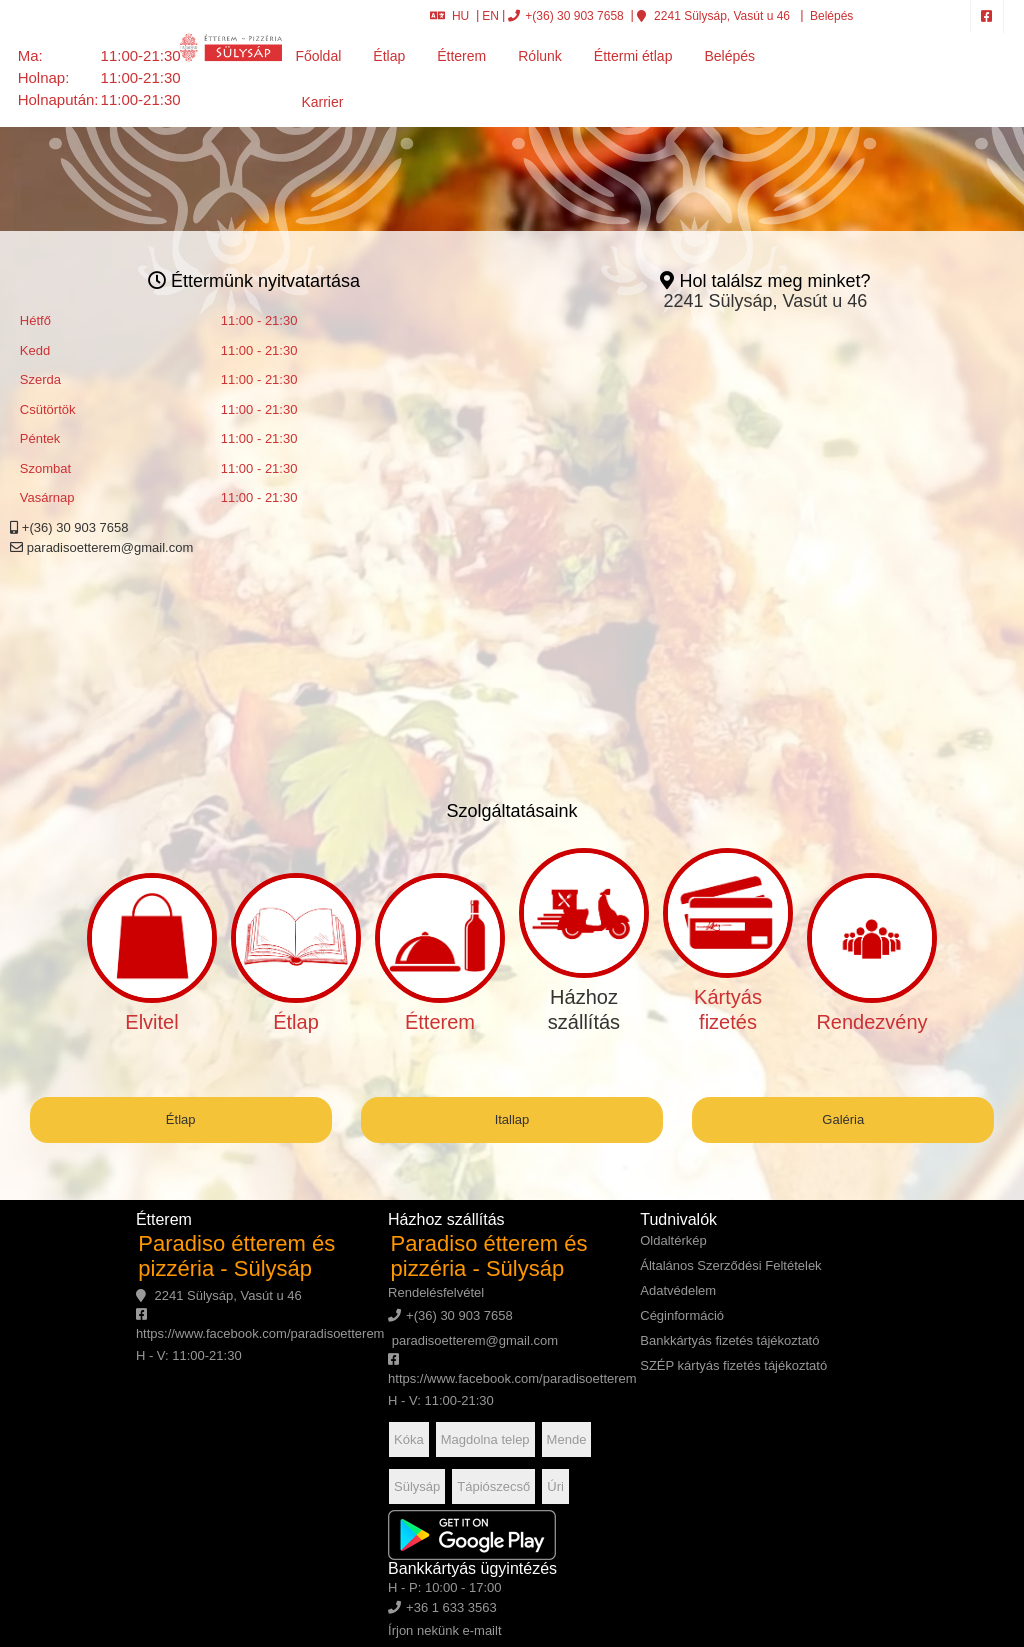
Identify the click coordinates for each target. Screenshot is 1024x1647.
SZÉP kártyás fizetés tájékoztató (733, 1365)
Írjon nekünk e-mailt (444, 1630)
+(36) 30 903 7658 (565, 16)
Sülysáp (417, 1486)
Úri (555, 1486)
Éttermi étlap (633, 56)
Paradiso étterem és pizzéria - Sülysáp (236, 1256)
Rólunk (540, 56)
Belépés (830, 16)
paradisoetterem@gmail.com (101, 547)
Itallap (512, 1119)
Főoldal (318, 56)
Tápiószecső (493, 1486)
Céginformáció (682, 1315)
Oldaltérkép (673, 1240)
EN (490, 16)
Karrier (322, 102)
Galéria (843, 1119)
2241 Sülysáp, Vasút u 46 (713, 16)
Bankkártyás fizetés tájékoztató (729, 1340)
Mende (567, 1439)
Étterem (461, 56)
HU (449, 16)
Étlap (389, 56)
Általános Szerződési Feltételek (730, 1265)
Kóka (409, 1439)
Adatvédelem (678, 1290)
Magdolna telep (485, 1439)
